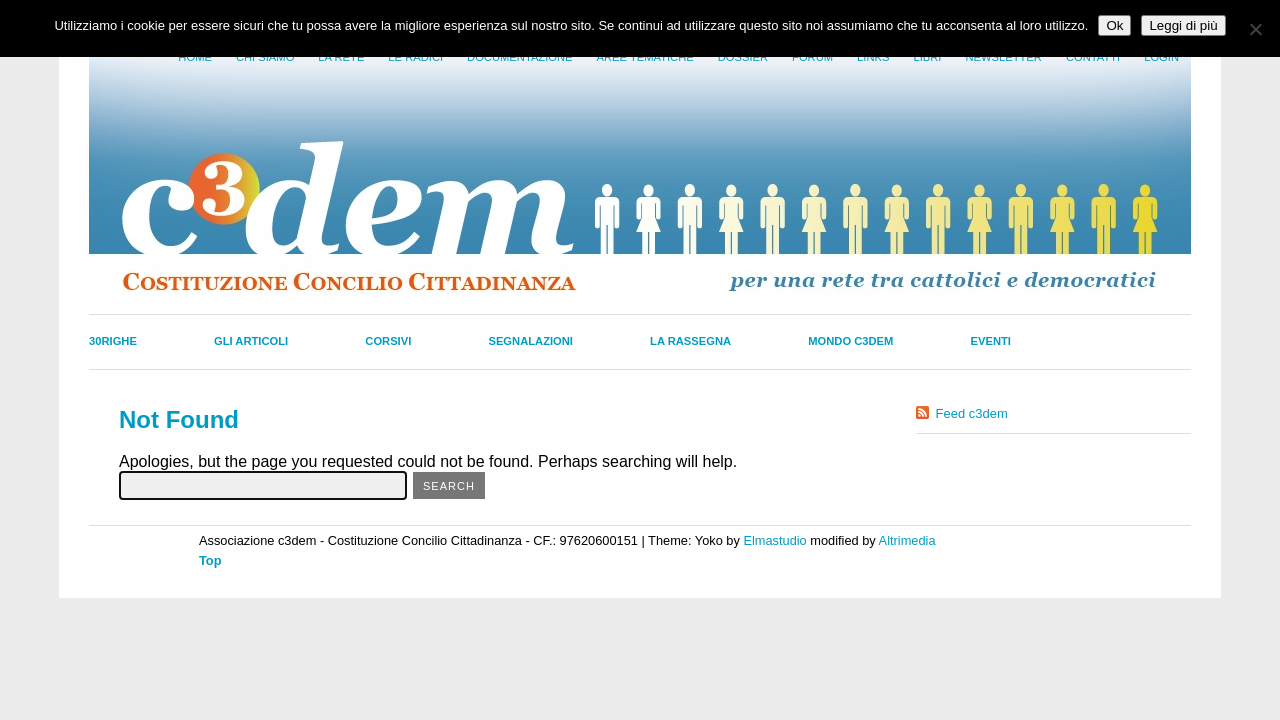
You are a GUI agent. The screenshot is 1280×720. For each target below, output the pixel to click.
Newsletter (1003, 57)
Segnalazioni (530, 341)
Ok (1114, 25)
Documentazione (519, 57)
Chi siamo (265, 57)
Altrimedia (907, 540)
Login (1161, 57)
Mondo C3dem (850, 341)
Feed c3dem (972, 413)
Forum (812, 57)
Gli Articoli (251, 341)
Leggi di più (1183, 25)
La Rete (341, 57)
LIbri (927, 57)
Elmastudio (774, 540)
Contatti (1093, 57)
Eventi (991, 341)
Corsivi (388, 341)
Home (195, 57)
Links (873, 57)
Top (210, 560)
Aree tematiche (645, 57)
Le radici (415, 57)
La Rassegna (690, 341)
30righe (113, 341)
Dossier (743, 57)
